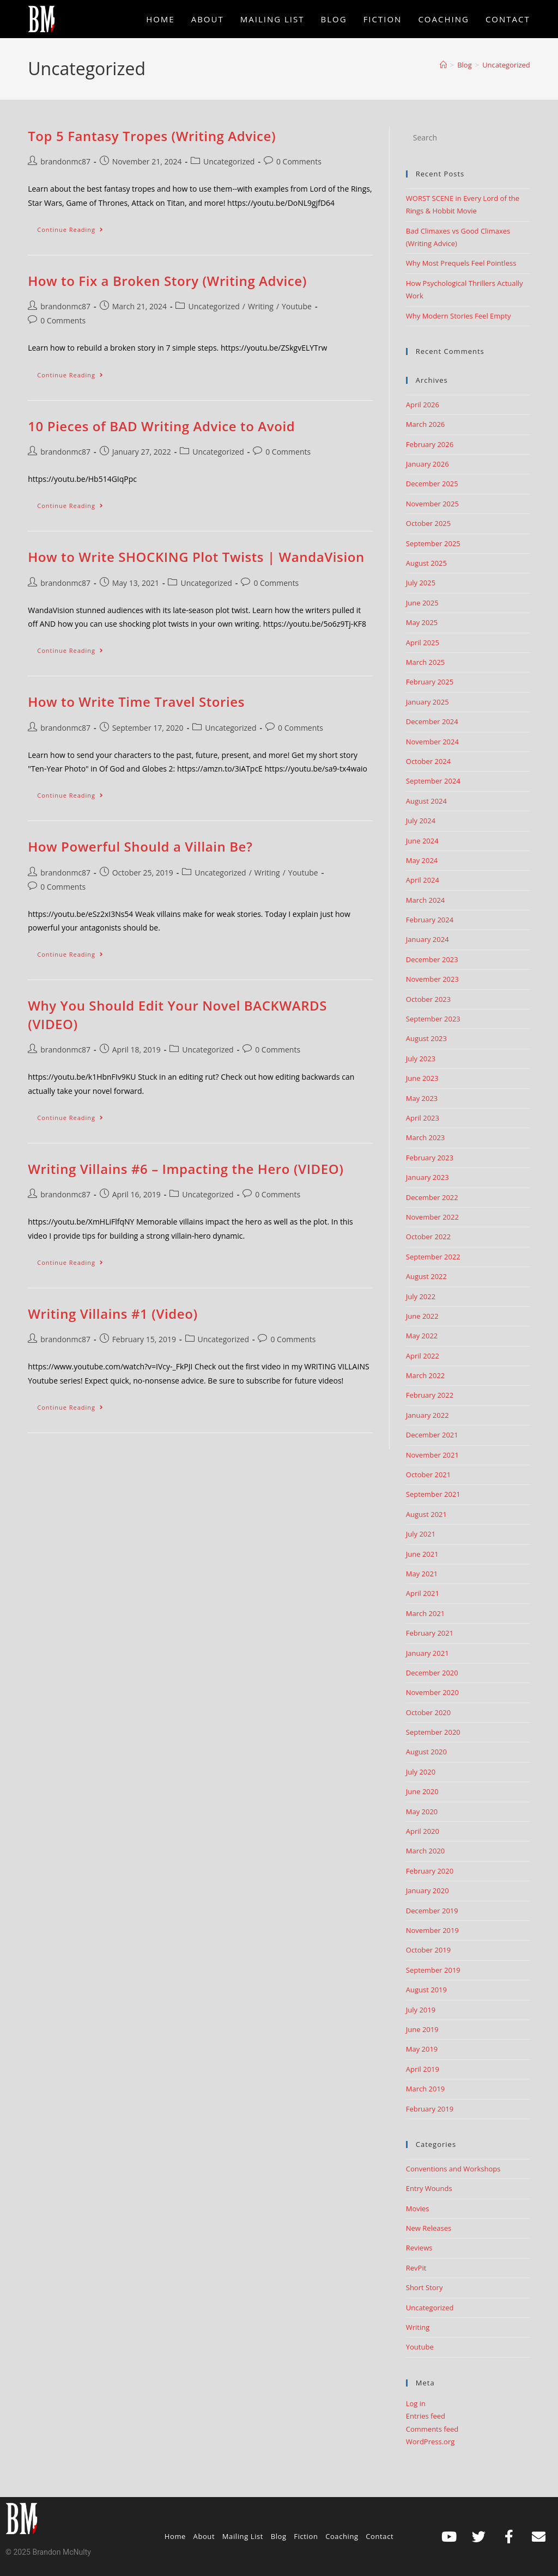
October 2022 (428, 1236)
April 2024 (422, 880)
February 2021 (429, 1633)
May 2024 (422, 860)
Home (175, 2536)
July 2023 (420, 1058)
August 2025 (426, 563)
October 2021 (428, 1474)
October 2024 (428, 761)
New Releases (428, 2228)
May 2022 (422, 1336)
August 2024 (426, 801)
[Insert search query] (468, 138)
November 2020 (432, 1692)
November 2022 (432, 1217)
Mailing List (242, 2536)
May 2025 (422, 622)
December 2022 (432, 1197)
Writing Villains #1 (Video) (112, 1314)
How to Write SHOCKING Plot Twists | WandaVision (196, 557)
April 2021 (422, 1593)
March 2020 (425, 1851)
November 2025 (432, 504)
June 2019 (422, 2029)
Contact (379, 2536)
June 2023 (422, 1078)
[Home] (443, 65)
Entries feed (425, 2416)
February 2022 (429, 1395)
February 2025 (429, 682)
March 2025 (425, 662)
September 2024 (433, 781)
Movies (417, 2208)
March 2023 (425, 1137)
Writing (261, 306)
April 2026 (422, 404)
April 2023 (422, 1118)
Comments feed (432, 2429)
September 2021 (433, 1494)
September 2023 (433, 1019)
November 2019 (432, 1930)
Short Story (424, 2287)
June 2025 (422, 603)
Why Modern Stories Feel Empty (458, 316)
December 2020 (432, 1673)
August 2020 (426, 1752)
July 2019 (420, 2010)
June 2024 (422, 841)
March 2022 (425, 1375)
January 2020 (427, 1890)
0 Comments (299, 161)
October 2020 (428, 1712)
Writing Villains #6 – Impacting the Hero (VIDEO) (185, 1169)
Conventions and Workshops (453, 2169)
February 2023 (429, 1157)
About (204, 2536)
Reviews (419, 2248)
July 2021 (420, 1534)
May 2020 (422, 1811)
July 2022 (420, 1296)
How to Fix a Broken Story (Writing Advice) (167, 281)
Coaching (342, 2536)
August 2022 (426, 1276)
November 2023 (432, 979)
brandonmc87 (65, 161)
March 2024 (425, 900)
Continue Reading (75, 227)
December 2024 (432, 721)
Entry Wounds (429, 2188)
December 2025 (432, 483)
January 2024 (427, 939)
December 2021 (432, 1435)
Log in (416, 2403)
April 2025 (422, 642)
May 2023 (422, 1098)
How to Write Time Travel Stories (136, 702)
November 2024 (432, 742)
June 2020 (422, 1791)
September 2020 (433, 1732)
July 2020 (420, 1772)
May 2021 (422, 1573)
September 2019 (433, 1970)
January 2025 (427, 702)
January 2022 (427, 1415)
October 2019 (428, 1950)
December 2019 (432, 1911)
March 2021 (425, 1613)
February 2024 (429, 920)
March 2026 (425, 424)
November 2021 (432, 1455)
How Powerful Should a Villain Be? (140, 846)
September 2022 (433, 1257)
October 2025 (428, 523)
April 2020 (422, 1831)
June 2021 (422, 1554)
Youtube (297, 306)
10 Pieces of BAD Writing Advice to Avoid (161, 426)
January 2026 (427, 464)
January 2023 (427, 1177)
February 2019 (429, 2109)
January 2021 (427, 1653)
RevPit (416, 2268)
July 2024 (420, 820)
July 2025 (420, 583)
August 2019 (426, 1989)
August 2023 (426, 1038)
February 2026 (429, 444)
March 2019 (425, 2089)
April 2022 (422, 1356)
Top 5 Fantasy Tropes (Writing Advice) (152, 136)
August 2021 (426, 1514)
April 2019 (422, 2069)
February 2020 (429, 1871)
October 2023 (428, 999)
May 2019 (422, 2049)
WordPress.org (430, 2441)
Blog (279, 2536)
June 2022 (422, 1316)
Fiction (306, 2536)
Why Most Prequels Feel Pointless (461, 263)
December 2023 (432, 959)
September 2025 (433, 543)
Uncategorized (506, 65)
